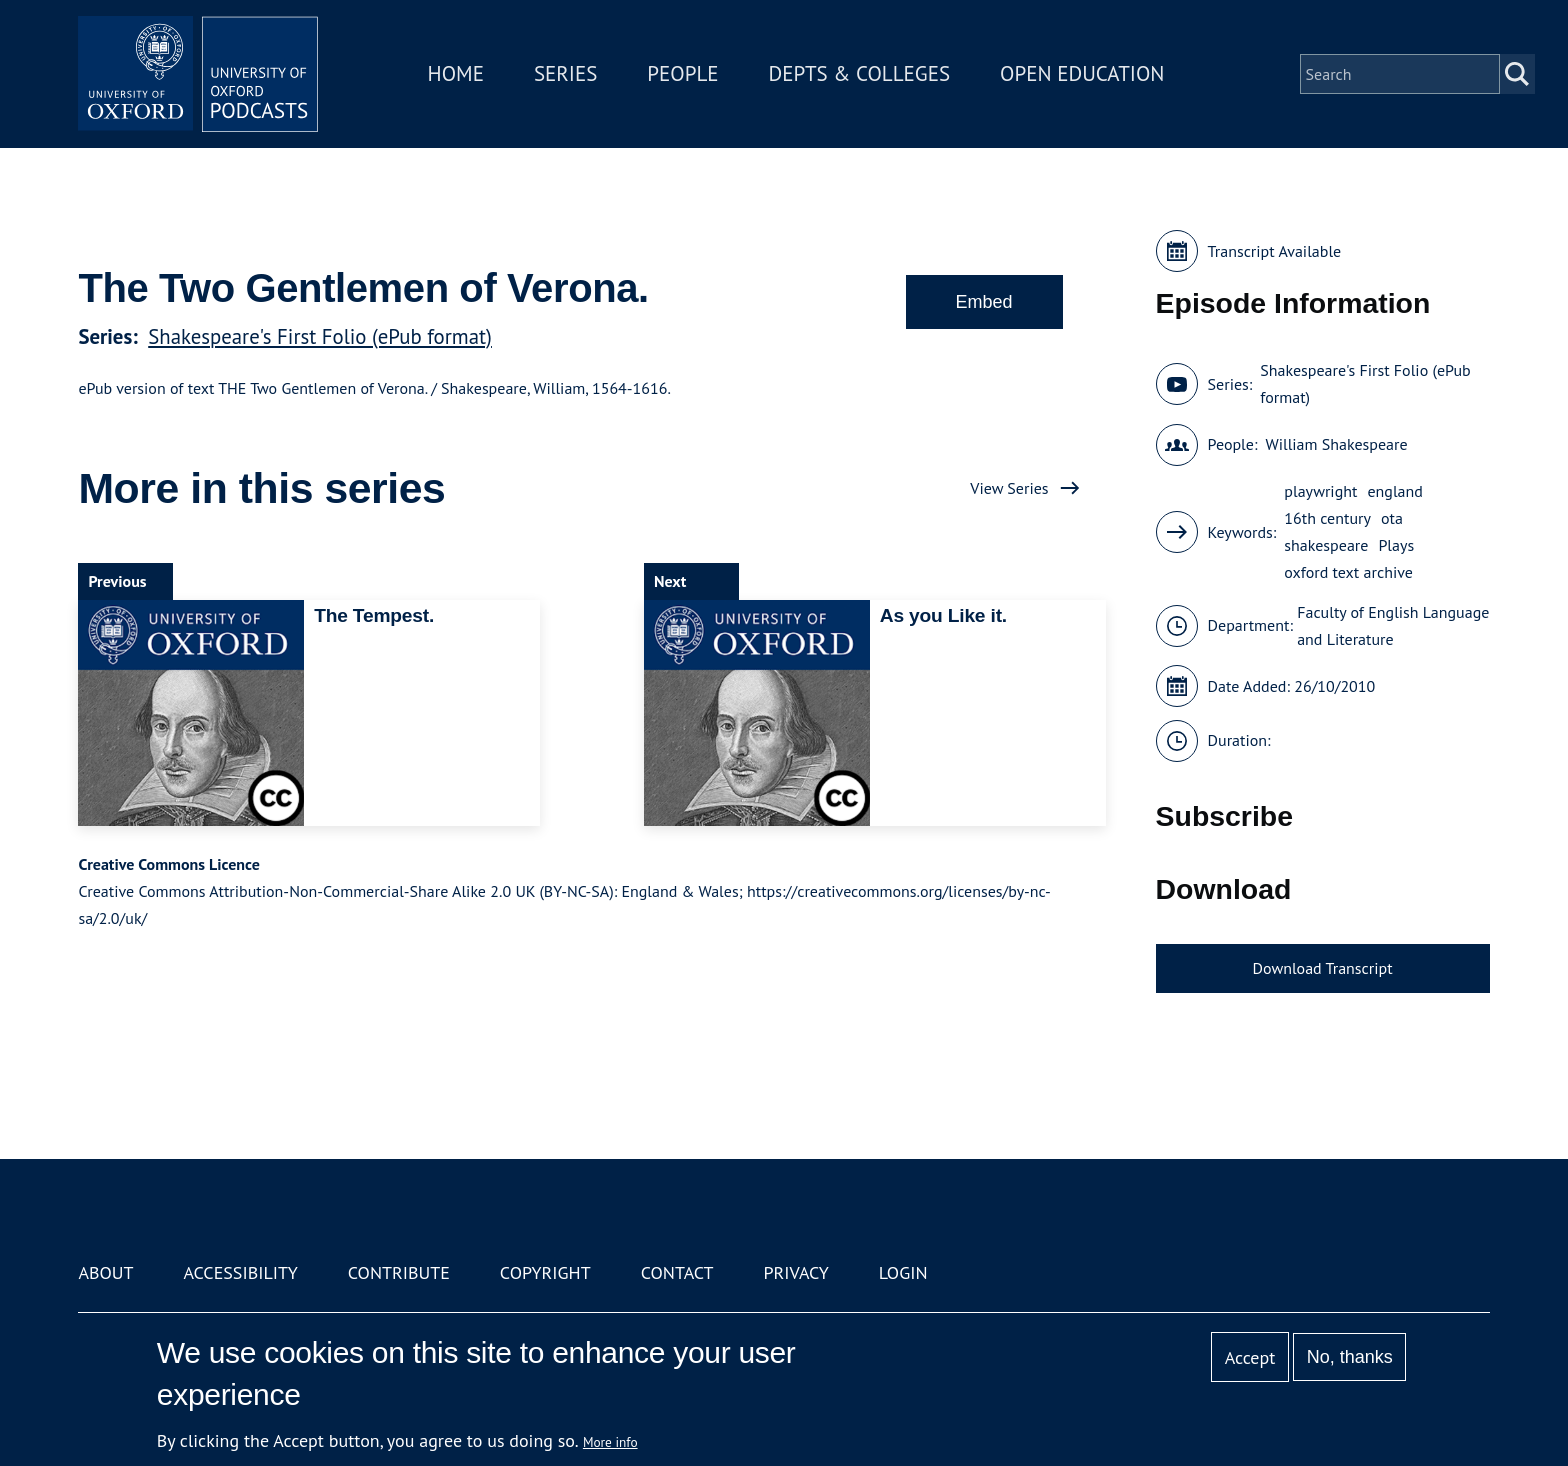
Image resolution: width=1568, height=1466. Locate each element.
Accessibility (240, 1272)
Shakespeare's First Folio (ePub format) (320, 336)
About (105, 1272)
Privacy (796, 1272)
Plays (1396, 545)
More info (610, 1442)
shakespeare (1326, 545)
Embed (984, 302)
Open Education (1082, 73)
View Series (1009, 488)
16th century (1327, 518)
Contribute (399, 1272)
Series (565, 73)
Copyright (545, 1272)
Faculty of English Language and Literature (1393, 625)
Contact (677, 1272)
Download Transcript (1323, 968)
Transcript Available (1275, 251)
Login (903, 1272)
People (682, 73)
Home (456, 73)
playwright (1320, 491)
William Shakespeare (1336, 444)
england (1394, 491)
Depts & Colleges (860, 73)
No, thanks (1350, 1357)
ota (1392, 518)
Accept (1250, 1357)
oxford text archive (1348, 572)
